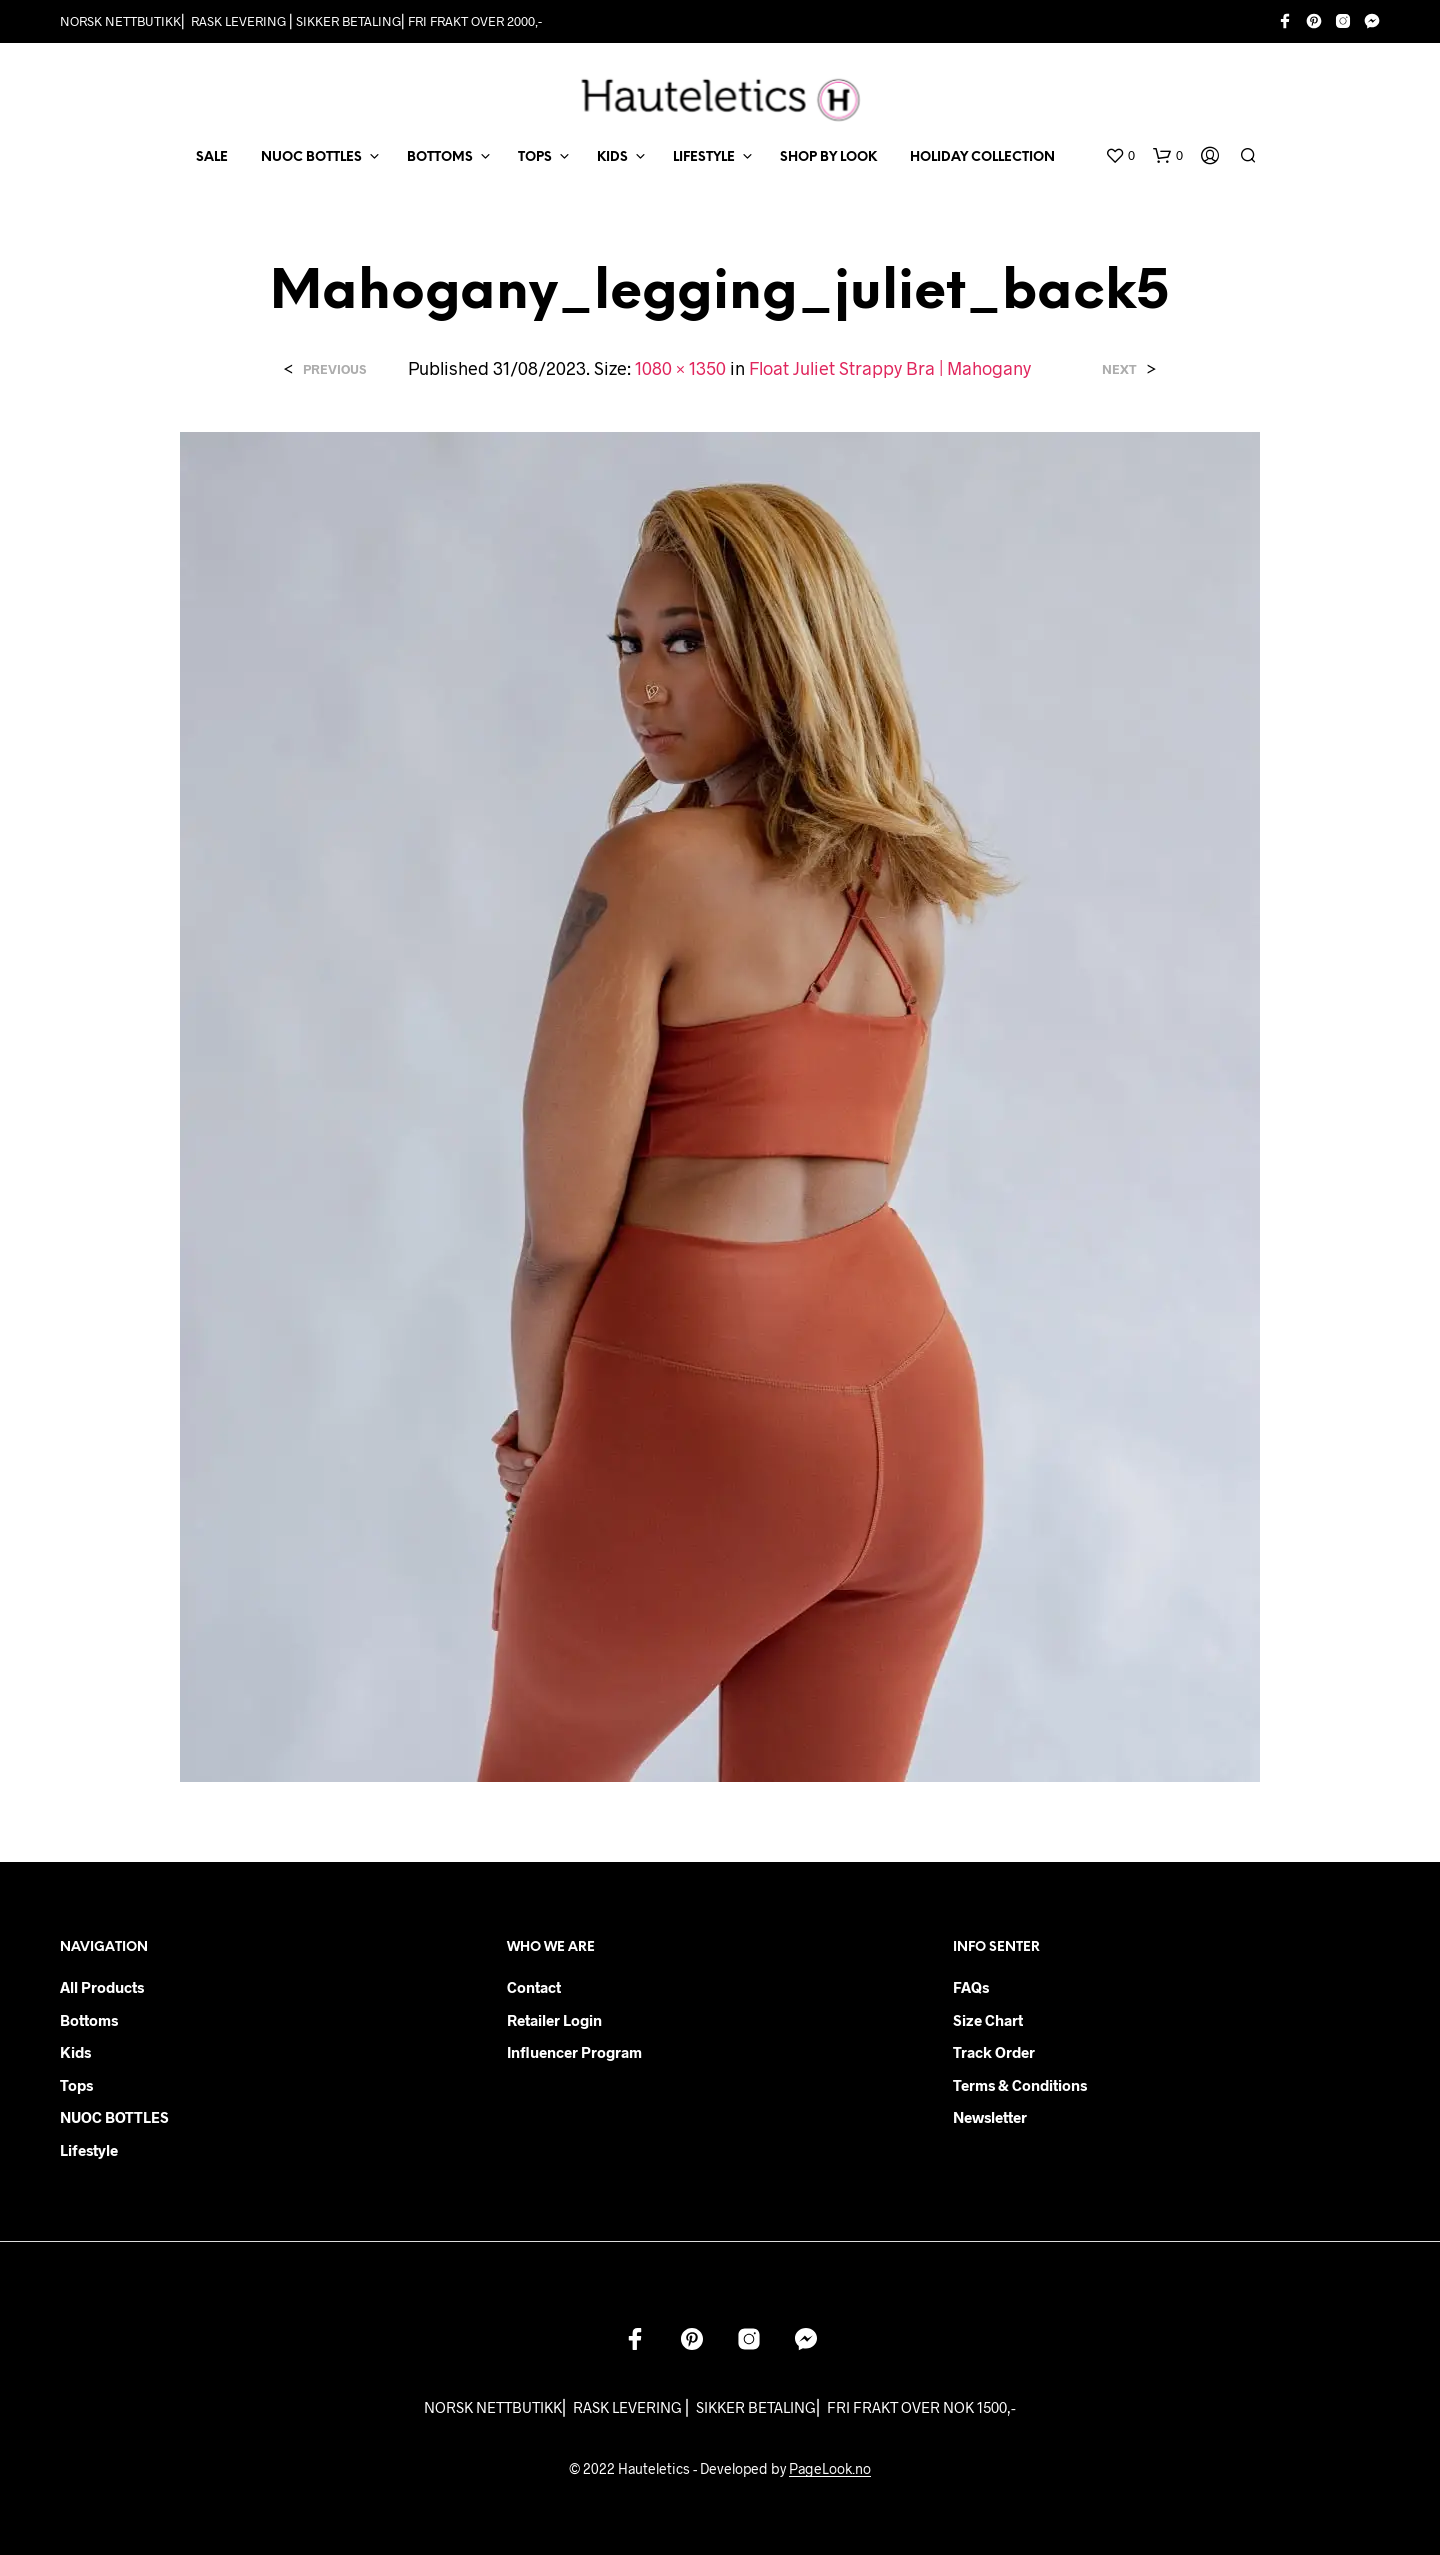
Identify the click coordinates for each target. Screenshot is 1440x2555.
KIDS (612, 157)
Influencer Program (574, 2052)
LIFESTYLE (704, 157)
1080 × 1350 (680, 368)
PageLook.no (830, 2469)
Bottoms (89, 2020)
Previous (334, 369)
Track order (994, 2052)
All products (102, 1987)
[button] (1120, 156)
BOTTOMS (440, 157)
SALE (212, 157)
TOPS (535, 157)
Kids (75, 2052)
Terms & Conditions (1020, 2085)
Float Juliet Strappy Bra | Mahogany (890, 368)
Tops (76, 2085)
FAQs (971, 1987)
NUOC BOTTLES (311, 157)
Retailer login (554, 2020)
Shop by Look (828, 157)
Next (1119, 369)
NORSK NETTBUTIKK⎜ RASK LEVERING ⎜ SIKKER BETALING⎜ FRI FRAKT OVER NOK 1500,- (720, 2407)
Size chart (988, 2020)
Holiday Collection (982, 157)
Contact (534, 1987)
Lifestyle (89, 2150)
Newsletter (990, 2117)
